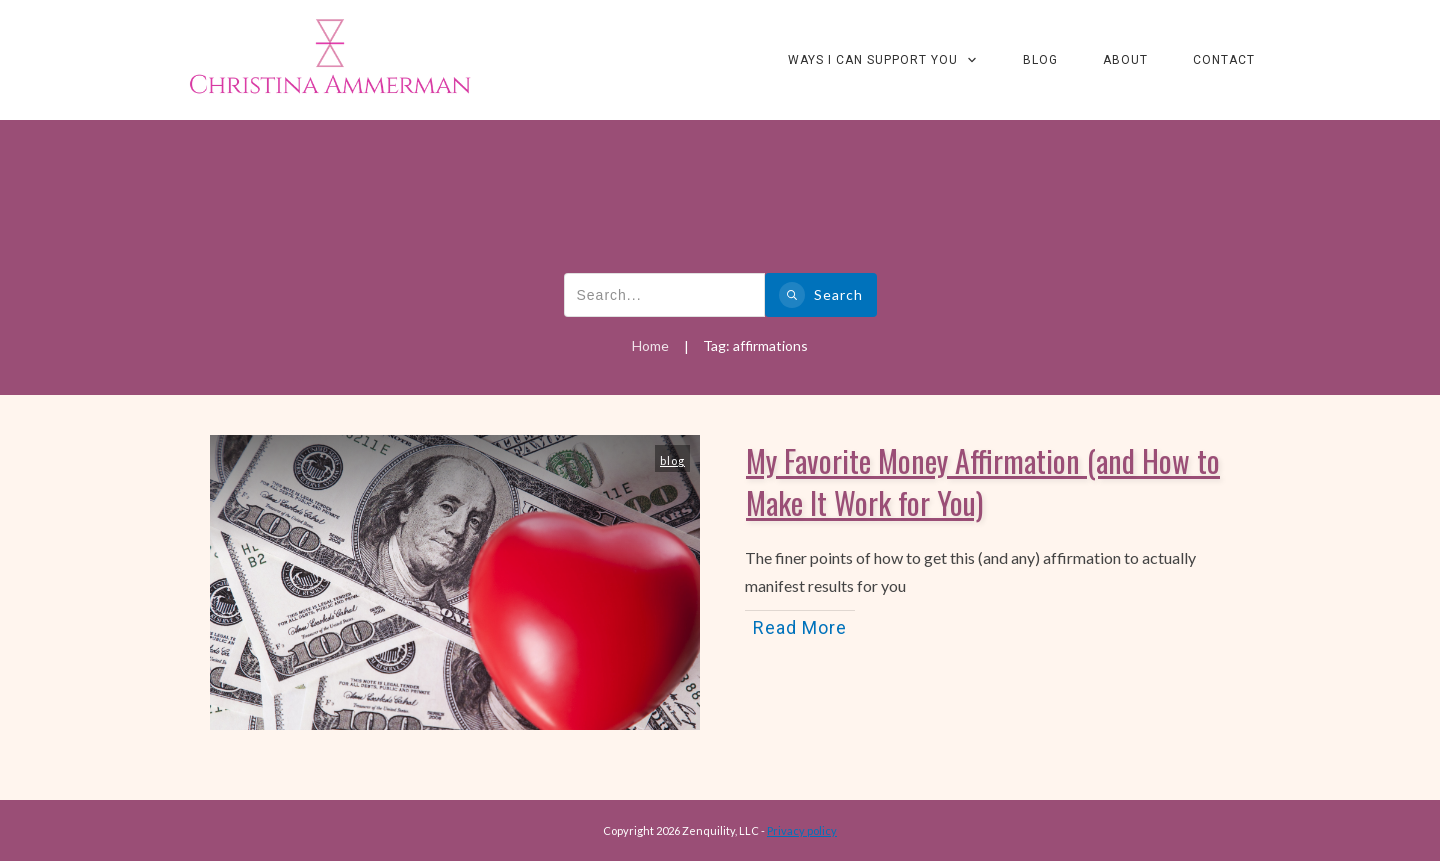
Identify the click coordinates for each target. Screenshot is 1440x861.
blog (672, 460)
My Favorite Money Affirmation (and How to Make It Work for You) (983, 481)
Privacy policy (802, 830)
